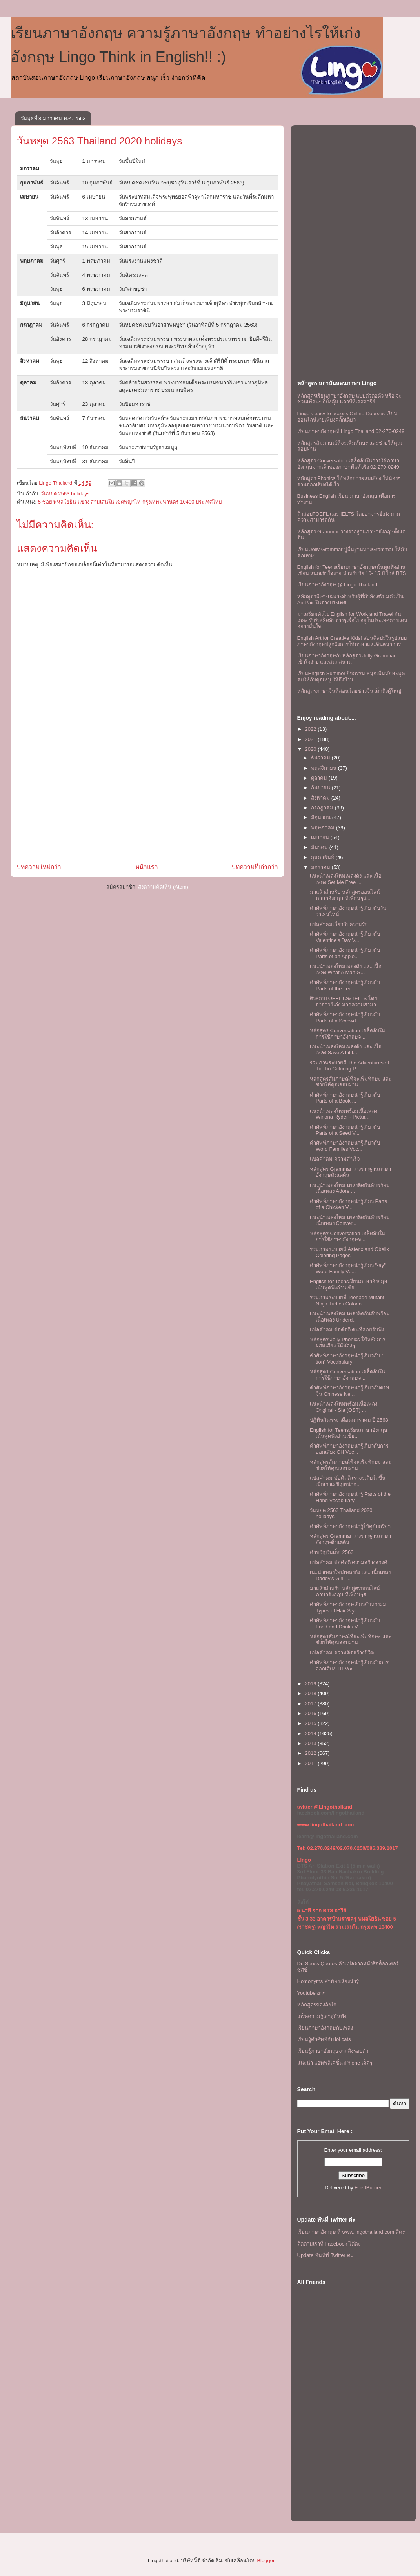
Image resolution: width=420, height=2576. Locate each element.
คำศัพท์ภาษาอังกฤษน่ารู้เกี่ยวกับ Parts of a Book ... (345, 1098)
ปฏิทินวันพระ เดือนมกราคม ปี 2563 (349, 1420)
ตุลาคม (320, 778)
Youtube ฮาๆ (311, 1993)
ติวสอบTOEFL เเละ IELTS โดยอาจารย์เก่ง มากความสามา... (345, 1001)
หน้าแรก (146, 867)
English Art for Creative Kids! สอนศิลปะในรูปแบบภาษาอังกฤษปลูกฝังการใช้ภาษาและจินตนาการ (352, 641)
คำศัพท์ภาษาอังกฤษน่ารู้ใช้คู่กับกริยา (350, 1526)
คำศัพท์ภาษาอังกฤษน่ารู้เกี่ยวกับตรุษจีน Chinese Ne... (349, 1391)
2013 (311, 1743)
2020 (311, 749)
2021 (311, 739)
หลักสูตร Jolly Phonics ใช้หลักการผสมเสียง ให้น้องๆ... (347, 1342)
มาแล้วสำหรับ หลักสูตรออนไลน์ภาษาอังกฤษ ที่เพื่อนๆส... (345, 895)
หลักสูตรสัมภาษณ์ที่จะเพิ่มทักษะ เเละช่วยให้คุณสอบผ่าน (350, 1082)
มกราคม (321, 867)
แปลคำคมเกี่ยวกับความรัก (339, 924)
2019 (311, 1684)
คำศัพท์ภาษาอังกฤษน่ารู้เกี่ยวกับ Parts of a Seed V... (345, 1130)
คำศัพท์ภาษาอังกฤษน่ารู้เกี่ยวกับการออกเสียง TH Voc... (349, 1666)
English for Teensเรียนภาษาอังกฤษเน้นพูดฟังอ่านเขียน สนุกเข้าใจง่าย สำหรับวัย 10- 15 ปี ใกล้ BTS (351, 570)
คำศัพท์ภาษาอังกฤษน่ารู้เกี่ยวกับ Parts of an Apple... (345, 953)
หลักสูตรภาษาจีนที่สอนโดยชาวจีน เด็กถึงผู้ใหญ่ (349, 691)
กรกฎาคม (323, 808)
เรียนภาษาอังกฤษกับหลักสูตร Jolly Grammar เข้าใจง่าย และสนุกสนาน (346, 659)
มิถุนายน (321, 817)
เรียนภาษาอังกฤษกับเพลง (325, 2028)
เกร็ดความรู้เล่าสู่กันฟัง (321, 2016)
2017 (311, 1704)
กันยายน (321, 788)
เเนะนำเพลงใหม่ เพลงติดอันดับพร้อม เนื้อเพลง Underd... (350, 1317)
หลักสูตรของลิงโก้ (316, 2005)
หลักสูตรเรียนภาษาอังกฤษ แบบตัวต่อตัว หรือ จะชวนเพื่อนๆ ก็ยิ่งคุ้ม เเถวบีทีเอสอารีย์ (349, 399)
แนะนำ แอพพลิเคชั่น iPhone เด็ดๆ (334, 2063)
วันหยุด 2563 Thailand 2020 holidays (99, 141)
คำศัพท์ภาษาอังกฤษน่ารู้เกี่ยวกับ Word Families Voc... (345, 1146)
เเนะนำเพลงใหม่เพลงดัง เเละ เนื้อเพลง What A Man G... (346, 969)
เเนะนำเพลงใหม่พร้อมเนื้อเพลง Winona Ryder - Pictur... (343, 1114)
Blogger (265, 2560)
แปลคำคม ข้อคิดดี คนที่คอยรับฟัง (347, 1330)
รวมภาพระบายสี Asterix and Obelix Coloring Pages (349, 1252)
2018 (311, 1693)
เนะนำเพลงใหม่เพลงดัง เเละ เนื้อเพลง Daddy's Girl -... (350, 1575)
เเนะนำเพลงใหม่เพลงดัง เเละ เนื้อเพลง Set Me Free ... (346, 879)
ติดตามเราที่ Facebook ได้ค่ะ (329, 2244)
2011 (311, 1763)
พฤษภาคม (323, 828)
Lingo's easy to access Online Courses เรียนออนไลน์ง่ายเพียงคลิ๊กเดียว (347, 417)
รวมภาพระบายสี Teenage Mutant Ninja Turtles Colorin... (347, 1300)
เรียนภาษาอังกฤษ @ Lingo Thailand (337, 585)
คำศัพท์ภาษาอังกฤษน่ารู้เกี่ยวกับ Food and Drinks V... (345, 1624)
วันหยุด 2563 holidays (65, 494)
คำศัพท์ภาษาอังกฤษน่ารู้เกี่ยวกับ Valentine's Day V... (345, 937)
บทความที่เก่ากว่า (255, 867)
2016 (311, 1713)
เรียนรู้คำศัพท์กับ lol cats (324, 2039)
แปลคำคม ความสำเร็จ (335, 1159)
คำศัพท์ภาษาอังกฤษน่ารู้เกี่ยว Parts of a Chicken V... (348, 1204)
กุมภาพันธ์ (323, 857)
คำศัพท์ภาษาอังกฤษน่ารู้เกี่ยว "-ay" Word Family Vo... (348, 1268)
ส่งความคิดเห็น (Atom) (163, 887)
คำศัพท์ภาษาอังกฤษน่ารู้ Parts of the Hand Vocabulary (350, 1497)
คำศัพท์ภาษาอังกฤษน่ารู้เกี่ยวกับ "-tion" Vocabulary (347, 1359)
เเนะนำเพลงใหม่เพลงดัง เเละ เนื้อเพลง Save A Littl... (346, 1050)
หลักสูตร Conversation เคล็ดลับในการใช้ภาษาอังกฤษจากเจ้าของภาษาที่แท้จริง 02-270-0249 (348, 464)
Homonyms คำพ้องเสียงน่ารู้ (328, 1981)
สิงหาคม (321, 798)
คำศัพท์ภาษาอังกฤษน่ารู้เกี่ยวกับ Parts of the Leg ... (345, 985)
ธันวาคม (321, 758)
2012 (311, 1753)
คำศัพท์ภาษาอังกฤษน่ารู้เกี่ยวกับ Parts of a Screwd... (345, 1017)
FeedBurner (368, 2188)
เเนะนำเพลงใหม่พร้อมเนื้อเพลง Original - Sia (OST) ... (343, 1407)
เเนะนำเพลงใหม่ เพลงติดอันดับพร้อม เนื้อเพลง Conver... (350, 1220)
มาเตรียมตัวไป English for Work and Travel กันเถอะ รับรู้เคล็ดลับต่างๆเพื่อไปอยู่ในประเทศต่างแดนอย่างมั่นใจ (352, 620)
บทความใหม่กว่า (39, 867)
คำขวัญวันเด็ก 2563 (332, 1552)
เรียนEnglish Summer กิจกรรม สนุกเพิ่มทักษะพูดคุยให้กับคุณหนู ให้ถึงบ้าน (351, 676)
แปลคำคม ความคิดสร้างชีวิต (342, 1653)
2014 (311, 1733)
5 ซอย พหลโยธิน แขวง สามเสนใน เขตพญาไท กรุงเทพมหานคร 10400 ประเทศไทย (130, 502)
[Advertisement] (147, 801)
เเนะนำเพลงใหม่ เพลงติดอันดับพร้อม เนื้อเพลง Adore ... (350, 1188)
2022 (311, 729)
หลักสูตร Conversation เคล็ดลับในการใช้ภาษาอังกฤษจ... (347, 1034)
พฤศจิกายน (324, 768)
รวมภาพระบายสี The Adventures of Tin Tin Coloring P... (349, 1066)
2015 (311, 1723)
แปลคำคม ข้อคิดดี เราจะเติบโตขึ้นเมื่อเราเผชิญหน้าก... (347, 1481)
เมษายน (321, 837)
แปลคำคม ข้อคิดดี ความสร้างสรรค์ (348, 1562)
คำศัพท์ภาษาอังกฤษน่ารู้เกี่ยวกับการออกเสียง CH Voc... (349, 1449)
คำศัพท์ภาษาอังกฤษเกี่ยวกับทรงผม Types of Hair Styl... (348, 1607)
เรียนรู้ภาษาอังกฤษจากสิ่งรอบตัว (332, 2051)
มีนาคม (320, 847)
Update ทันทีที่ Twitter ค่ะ (325, 2255)
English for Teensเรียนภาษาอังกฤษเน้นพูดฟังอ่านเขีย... (349, 1284)
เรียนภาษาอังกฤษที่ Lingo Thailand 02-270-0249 (351, 431)
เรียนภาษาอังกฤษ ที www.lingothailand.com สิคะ (351, 2232)
